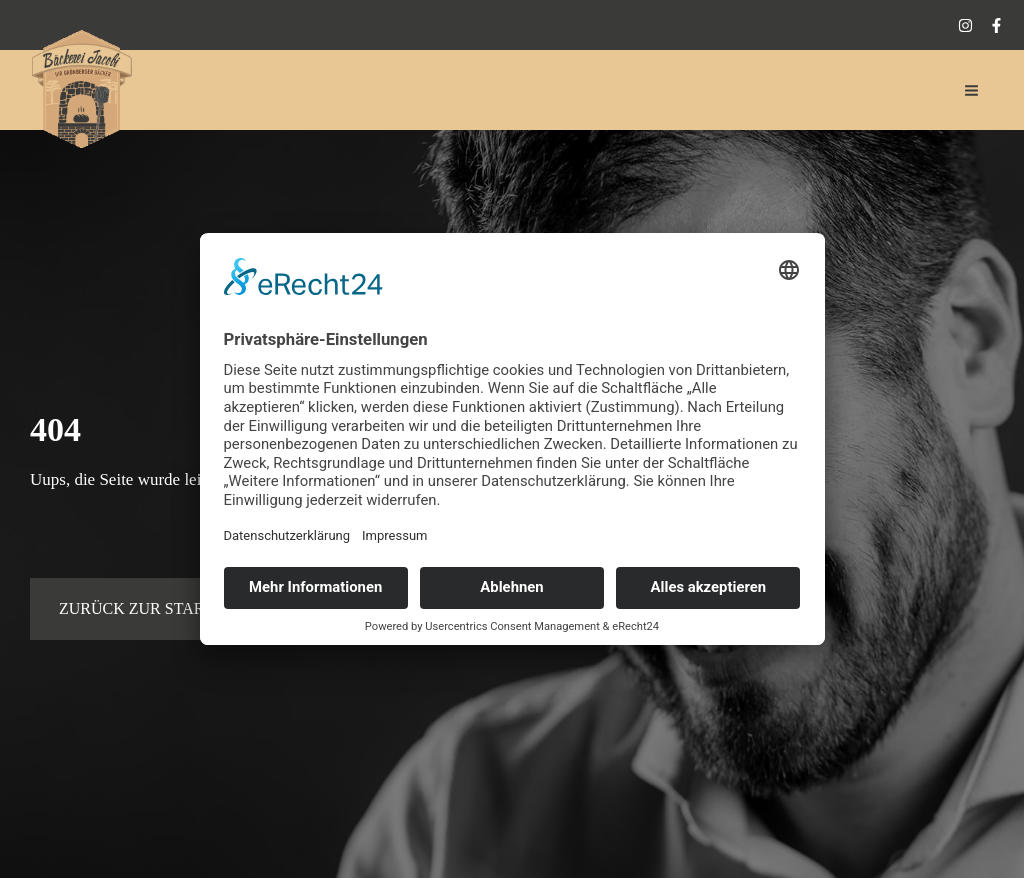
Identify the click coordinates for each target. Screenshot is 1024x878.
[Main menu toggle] (972, 90)
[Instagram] (965, 25)
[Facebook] (996, 25)
